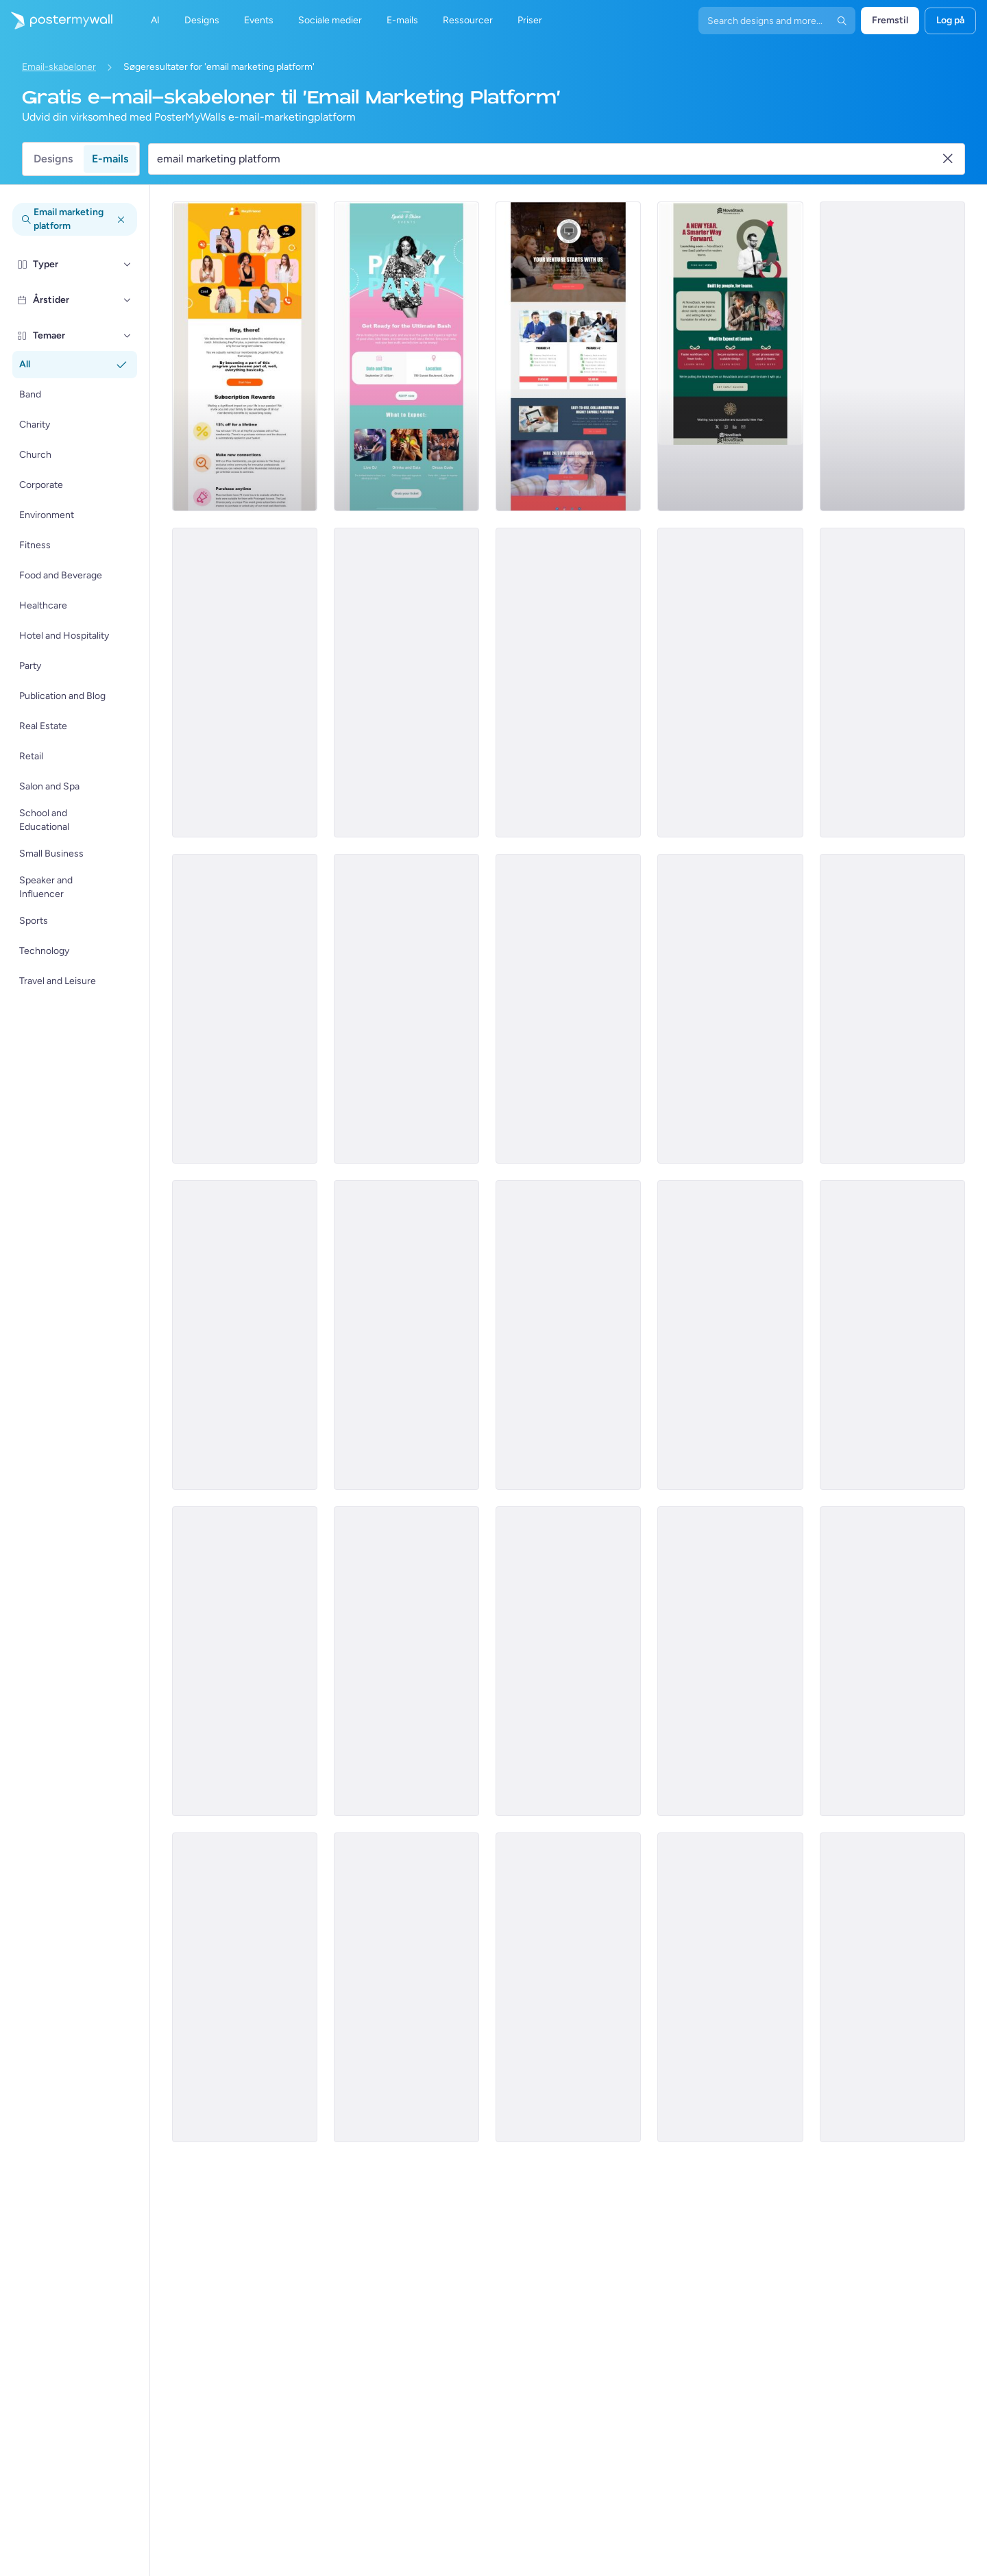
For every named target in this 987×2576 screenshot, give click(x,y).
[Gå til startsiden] (56, 20)
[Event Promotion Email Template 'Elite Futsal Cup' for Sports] (730, 1987)
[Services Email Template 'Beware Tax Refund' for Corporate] (244, 1009)
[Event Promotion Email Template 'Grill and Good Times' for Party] (730, 1661)
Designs (53, 158)
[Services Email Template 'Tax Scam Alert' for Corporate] (730, 1009)
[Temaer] (127, 335)
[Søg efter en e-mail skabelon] (548, 159)
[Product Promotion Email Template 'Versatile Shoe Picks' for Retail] (244, 1661)
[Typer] (127, 264)
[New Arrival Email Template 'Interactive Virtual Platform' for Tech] (244, 356)
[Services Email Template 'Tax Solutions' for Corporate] (568, 682)
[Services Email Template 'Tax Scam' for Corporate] (568, 1009)
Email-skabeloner (59, 67)
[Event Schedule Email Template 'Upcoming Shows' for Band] (406, 1009)
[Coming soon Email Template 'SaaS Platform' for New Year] (730, 356)
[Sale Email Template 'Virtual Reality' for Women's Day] (244, 682)
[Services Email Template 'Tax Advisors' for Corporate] (892, 682)
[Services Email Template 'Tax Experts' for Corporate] (892, 356)
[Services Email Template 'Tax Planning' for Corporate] (406, 682)
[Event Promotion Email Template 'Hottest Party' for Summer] (406, 1987)
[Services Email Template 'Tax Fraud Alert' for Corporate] (892, 1009)
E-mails (110, 158)
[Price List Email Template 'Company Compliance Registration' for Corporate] (568, 356)
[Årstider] (127, 300)
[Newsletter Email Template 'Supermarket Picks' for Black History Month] (730, 1335)
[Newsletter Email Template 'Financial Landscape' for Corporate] (892, 1987)
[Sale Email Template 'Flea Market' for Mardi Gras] (568, 1987)
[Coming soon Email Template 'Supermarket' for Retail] (568, 1335)
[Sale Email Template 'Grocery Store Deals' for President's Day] (892, 1335)
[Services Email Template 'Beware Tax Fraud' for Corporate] (730, 682)
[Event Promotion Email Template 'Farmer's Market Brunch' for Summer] (406, 1335)
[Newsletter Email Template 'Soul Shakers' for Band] (406, 1661)
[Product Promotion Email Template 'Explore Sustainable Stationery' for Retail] (568, 1661)
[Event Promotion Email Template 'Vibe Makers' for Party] (244, 1987)
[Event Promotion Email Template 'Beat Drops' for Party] (892, 1661)
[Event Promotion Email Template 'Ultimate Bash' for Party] (406, 356)
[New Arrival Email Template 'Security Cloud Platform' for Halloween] (244, 1335)
